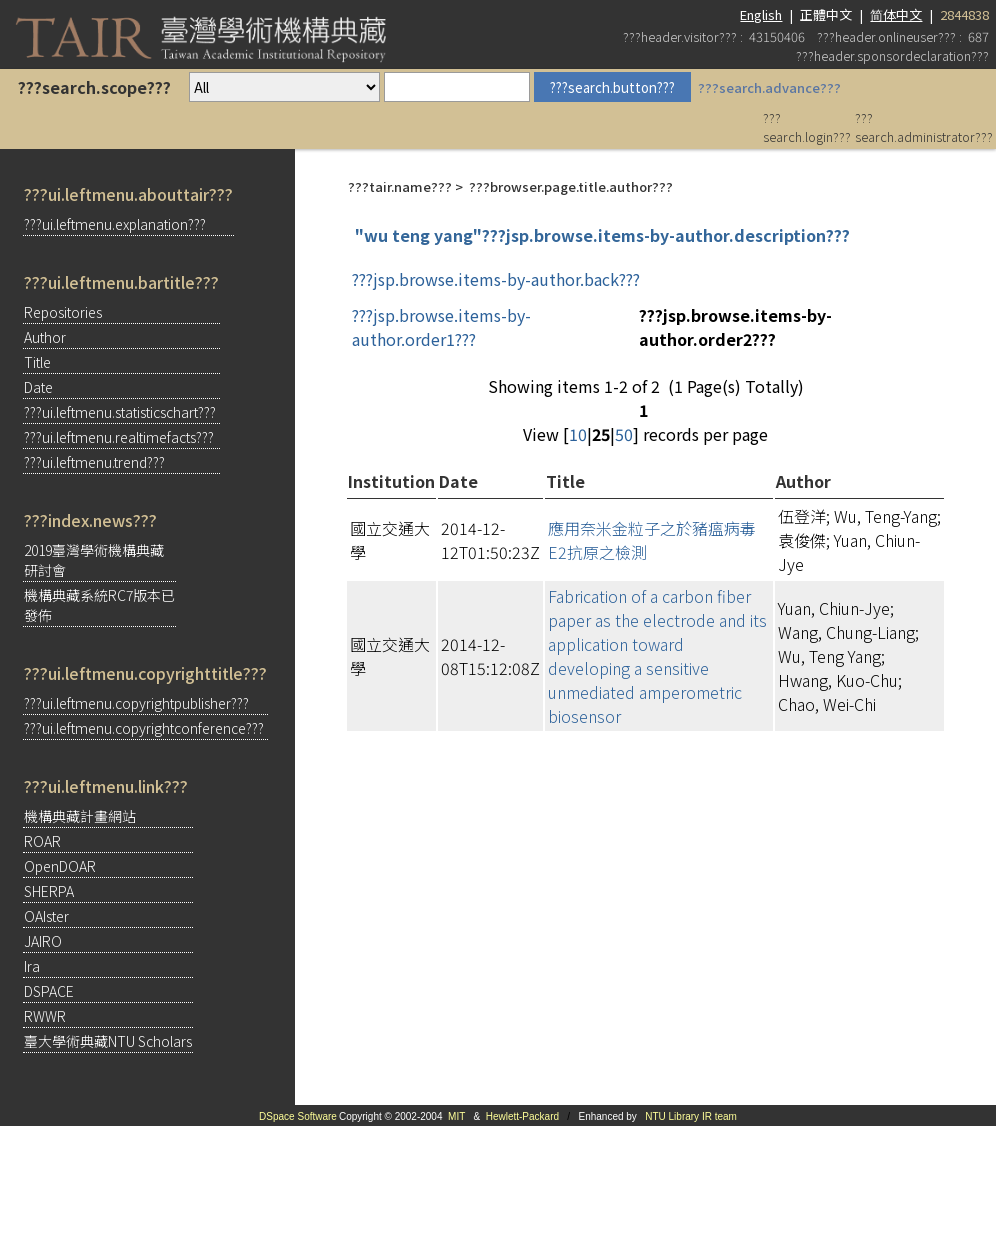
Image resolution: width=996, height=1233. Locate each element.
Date (38, 387)
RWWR (45, 1016)
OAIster (46, 916)
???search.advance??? (769, 87)
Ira (32, 966)
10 (578, 434)
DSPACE (49, 991)
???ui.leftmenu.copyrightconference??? (144, 728)
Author (45, 337)
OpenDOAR (60, 866)
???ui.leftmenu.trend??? (94, 462)
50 (624, 434)
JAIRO (43, 941)
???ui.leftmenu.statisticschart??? (120, 412)
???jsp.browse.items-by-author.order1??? (441, 327)
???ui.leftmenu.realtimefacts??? (119, 437)
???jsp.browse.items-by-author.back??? (496, 279)
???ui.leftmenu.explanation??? (115, 224)
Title (37, 362)
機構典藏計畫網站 (80, 816)
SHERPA (49, 891)
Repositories (63, 312)
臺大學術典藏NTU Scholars (108, 1041)
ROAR (42, 841)
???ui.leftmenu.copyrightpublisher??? (136, 703)
